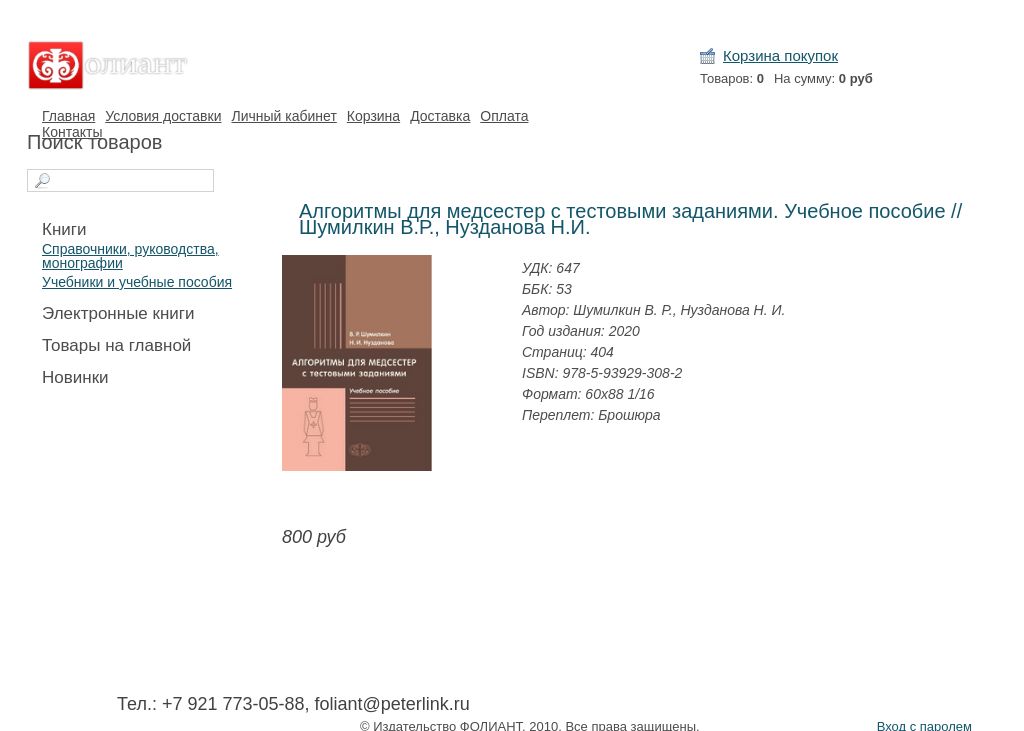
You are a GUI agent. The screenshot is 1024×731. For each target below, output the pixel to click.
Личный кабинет (283, 116)
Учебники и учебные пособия (137, 282)
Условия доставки (163, 116)
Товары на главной (116, 345)
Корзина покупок (780, 55)
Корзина (373, 116)
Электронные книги (118, 313)
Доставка (440, 116)
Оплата (504, 116)
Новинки (75, 377)
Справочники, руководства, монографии (130, 256)
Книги (64, 229)
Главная (68, 116)
